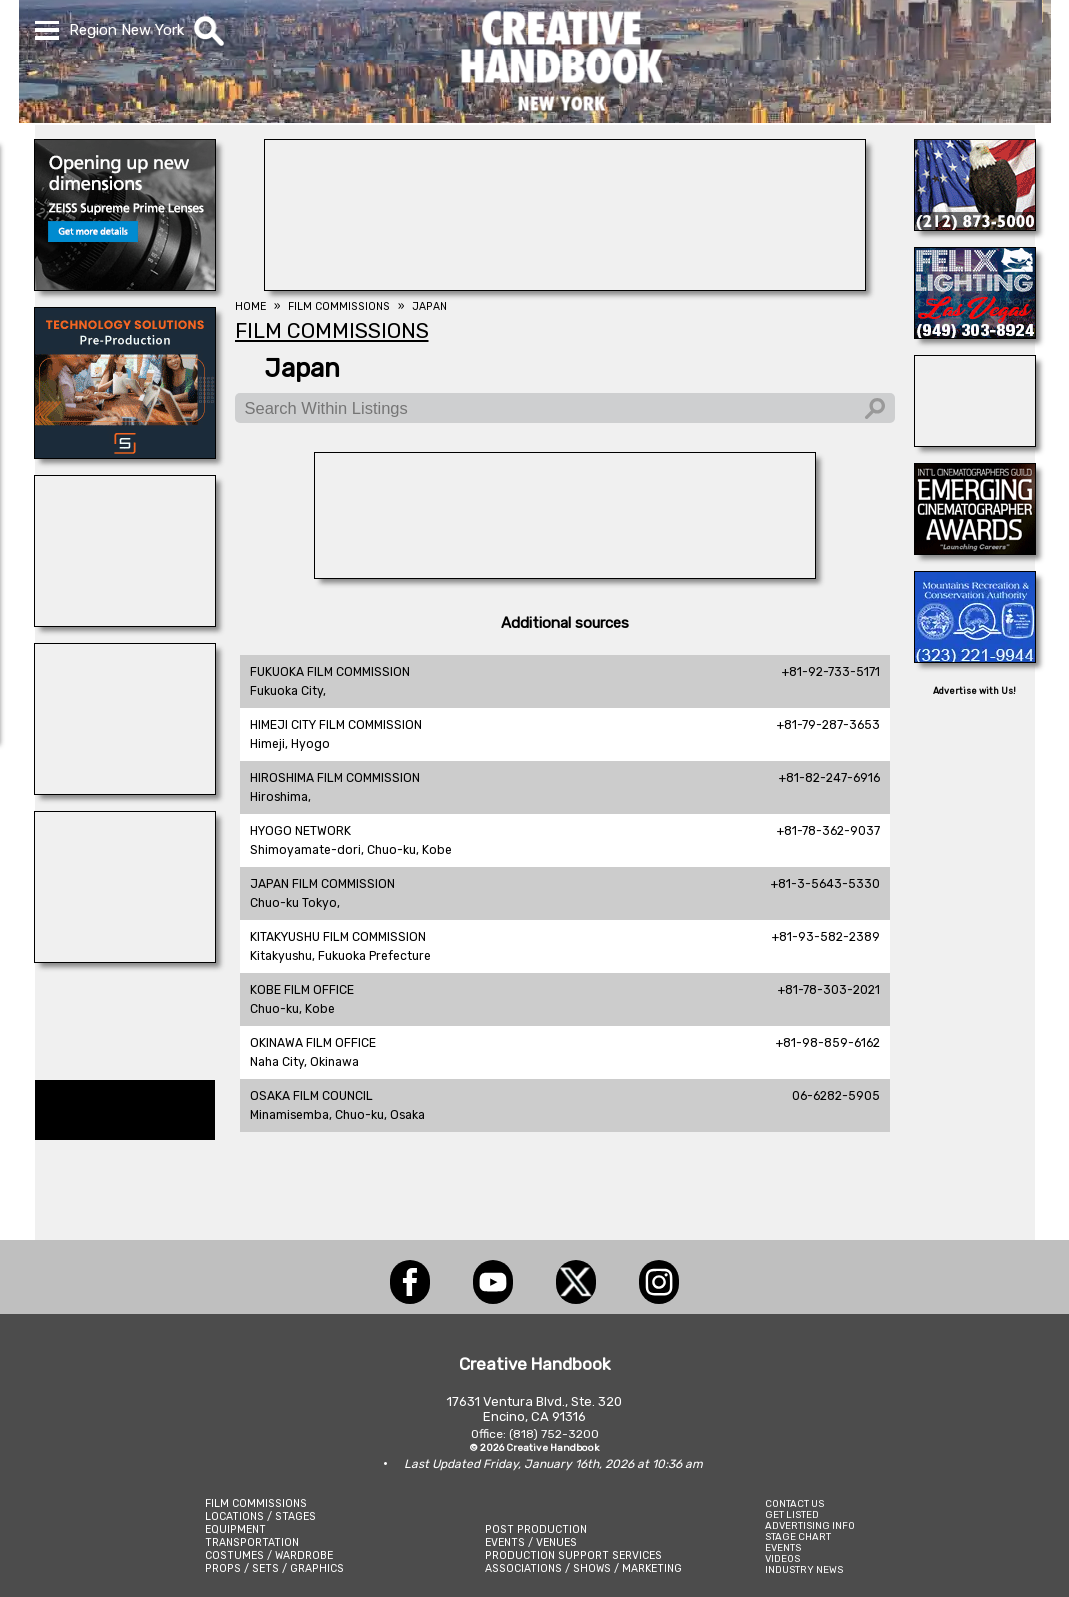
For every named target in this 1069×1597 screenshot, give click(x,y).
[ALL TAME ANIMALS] (975, 225)
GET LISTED (792, 1514)
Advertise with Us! (974, 691)
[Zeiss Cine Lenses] (125, 285)
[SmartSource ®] (125, 453)
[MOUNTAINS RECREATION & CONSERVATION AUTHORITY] (975, 657)
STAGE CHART (798, 1536)
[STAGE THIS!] (125, 957)
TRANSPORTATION (252, 1542)
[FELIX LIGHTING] (975, 333)
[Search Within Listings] (565, 408)
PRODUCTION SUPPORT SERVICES (573, 1555)
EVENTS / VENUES (531, 1542)
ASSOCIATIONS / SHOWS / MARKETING (583, 1568)
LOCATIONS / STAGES (260, 1516)
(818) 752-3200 (554, 1434)
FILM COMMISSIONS (256, 1503)
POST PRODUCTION (536, 1529)
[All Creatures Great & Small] (125, 621)
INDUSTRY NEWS (804, 1569)
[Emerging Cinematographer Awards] (975, 549)
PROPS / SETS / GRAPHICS (274, 1568)
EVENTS (783, 1547)
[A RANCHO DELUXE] (565, 573)
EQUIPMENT (235, 1529)
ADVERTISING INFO (810, 1525)
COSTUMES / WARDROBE (269, 1555)
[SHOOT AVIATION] (975, 441)
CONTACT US (794, 1503)
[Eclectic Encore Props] (565, 285)
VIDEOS (782, 1558)
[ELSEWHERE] (125, 789)
